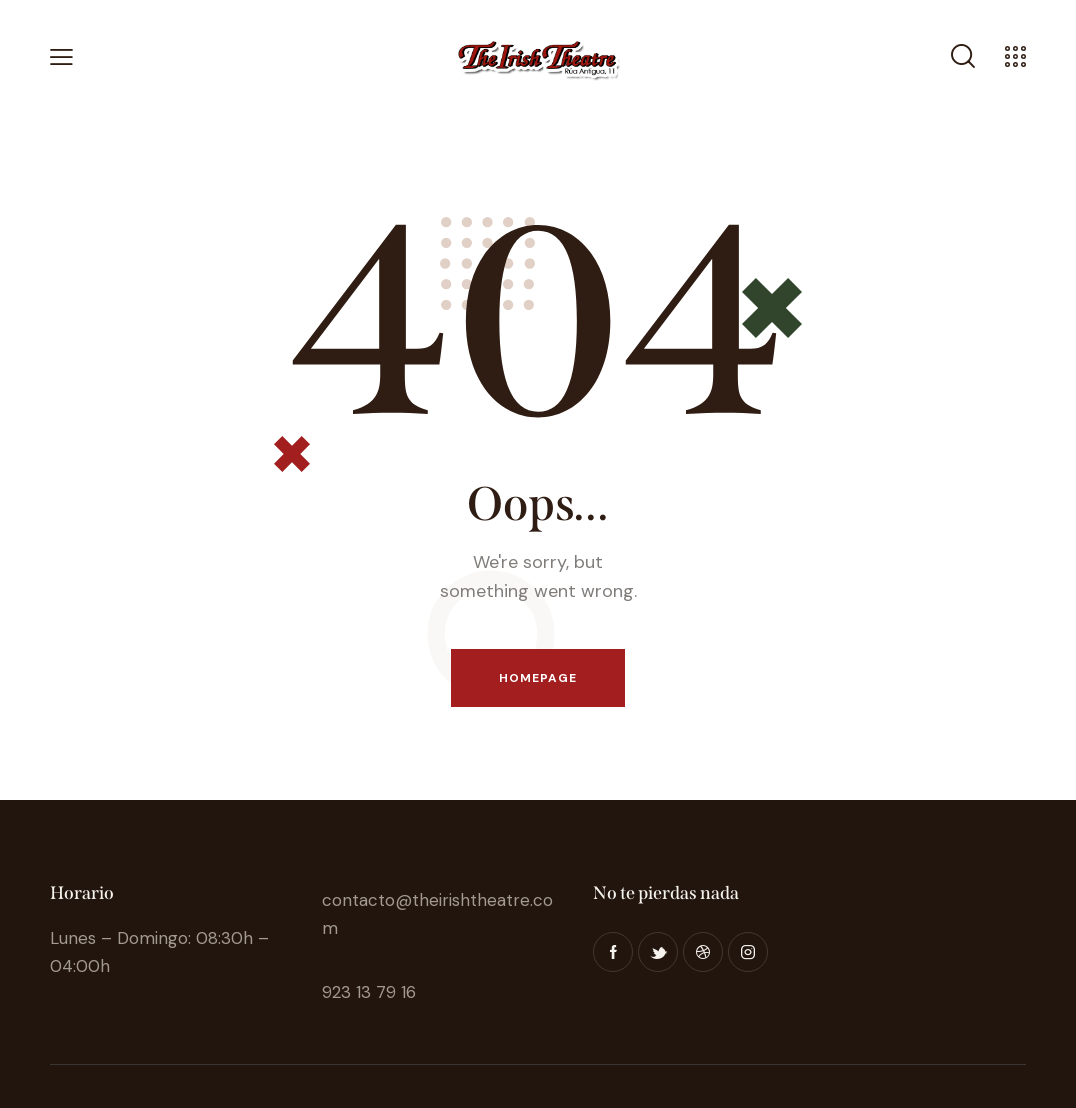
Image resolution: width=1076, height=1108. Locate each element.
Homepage (538, 678)
